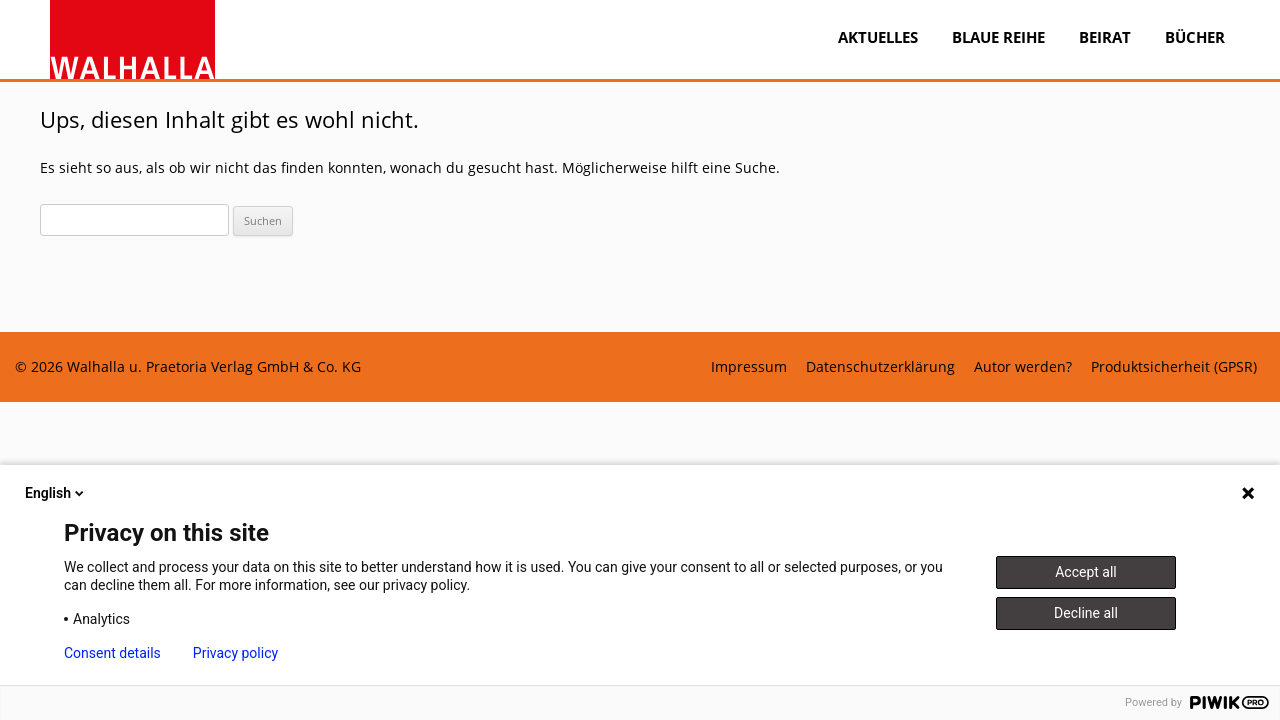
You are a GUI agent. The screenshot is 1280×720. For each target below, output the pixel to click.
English (56, 493)
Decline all (1086, 613)
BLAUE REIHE (998, 37)
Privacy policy (235, 653)
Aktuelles (878, 37)
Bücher (1195, 37)
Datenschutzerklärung (880, 367)
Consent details (112, 653)
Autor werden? (1023, 367)
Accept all (1086, 572)
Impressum (749, 367)
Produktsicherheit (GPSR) (1174, 367)
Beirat (1105, 37)
